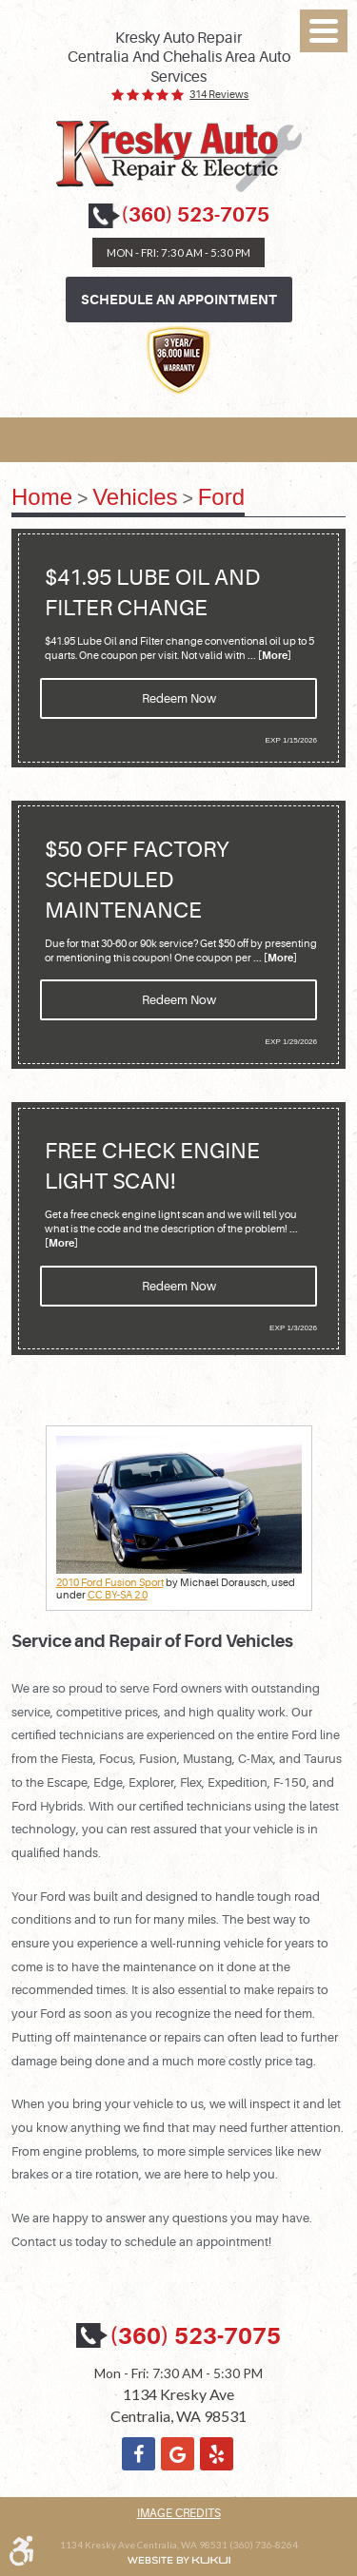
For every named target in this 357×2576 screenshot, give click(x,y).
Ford (221, 497)
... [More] (268, 655)
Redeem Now (179, 698)
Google (177, 2453)
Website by (178, 2560)
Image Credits (179, 2513)
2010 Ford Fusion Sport (110, 1583)
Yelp (216, 2453)
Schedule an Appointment (179, 299)
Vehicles (134, 497)
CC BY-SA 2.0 (118, 1595)
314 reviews (218, 95)
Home (41, 497)
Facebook (138, 2453)
